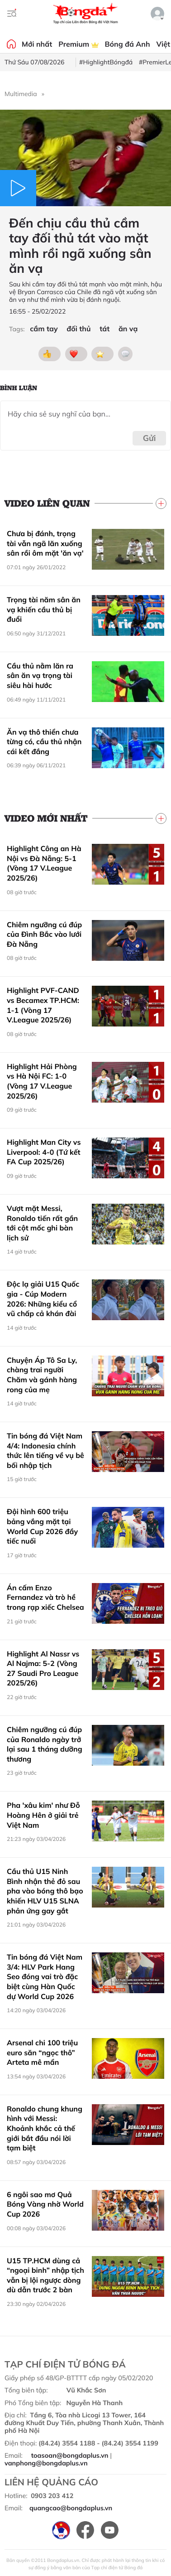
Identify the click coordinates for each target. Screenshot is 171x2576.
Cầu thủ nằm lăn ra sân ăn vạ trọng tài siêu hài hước (40, 675)
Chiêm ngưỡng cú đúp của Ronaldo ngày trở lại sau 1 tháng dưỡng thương (44, 1744)
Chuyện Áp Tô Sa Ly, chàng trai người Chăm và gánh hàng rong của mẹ (42, 1375)
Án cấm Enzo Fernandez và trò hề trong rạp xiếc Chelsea (45, 1597)
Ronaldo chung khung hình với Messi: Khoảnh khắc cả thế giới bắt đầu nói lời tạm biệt (44, 2128)
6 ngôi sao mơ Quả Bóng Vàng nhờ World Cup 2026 (45, 2204)
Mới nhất (37, 43)
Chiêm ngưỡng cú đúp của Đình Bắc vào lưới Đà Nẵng (44, 934)
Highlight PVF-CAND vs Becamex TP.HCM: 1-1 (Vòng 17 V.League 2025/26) (43, 1005)
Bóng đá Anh (127, 43)
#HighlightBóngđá (106, 62)
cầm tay (43, 328)
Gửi (149, 438)
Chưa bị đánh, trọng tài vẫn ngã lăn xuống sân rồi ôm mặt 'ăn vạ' (45, 543)
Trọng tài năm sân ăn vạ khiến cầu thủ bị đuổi (44, 609)
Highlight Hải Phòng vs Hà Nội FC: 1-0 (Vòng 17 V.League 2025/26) (42, 1081)
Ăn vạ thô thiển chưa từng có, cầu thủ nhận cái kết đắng (44, 741)
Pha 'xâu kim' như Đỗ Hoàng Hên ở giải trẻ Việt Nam (43, 1815)
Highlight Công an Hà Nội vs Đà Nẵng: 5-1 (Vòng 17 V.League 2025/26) (44, 863)
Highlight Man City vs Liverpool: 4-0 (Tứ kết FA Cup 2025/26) (44, 1152)
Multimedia (21, 94)
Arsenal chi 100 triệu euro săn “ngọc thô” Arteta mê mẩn (42, 2052)
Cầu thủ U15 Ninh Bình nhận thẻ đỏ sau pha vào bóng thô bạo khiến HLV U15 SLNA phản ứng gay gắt (45, 1891)
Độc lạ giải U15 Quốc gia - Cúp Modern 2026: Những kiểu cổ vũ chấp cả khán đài (43, 1298)
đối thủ (78, 328)
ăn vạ (128, 328)
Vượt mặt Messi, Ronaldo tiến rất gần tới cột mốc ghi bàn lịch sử (42, 1223)
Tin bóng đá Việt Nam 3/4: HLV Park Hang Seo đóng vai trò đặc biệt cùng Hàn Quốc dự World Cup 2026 (44, 1976)
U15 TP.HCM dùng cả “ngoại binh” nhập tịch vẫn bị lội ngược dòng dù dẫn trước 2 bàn (45, 2275)
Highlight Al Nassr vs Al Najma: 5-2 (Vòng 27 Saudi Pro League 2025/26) (43, 1668)
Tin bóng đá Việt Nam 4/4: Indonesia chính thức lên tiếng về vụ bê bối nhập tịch (45, 1450)
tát (104, 328)
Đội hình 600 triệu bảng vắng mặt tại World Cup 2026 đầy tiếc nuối (42, 1526)
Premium (78, 43)
